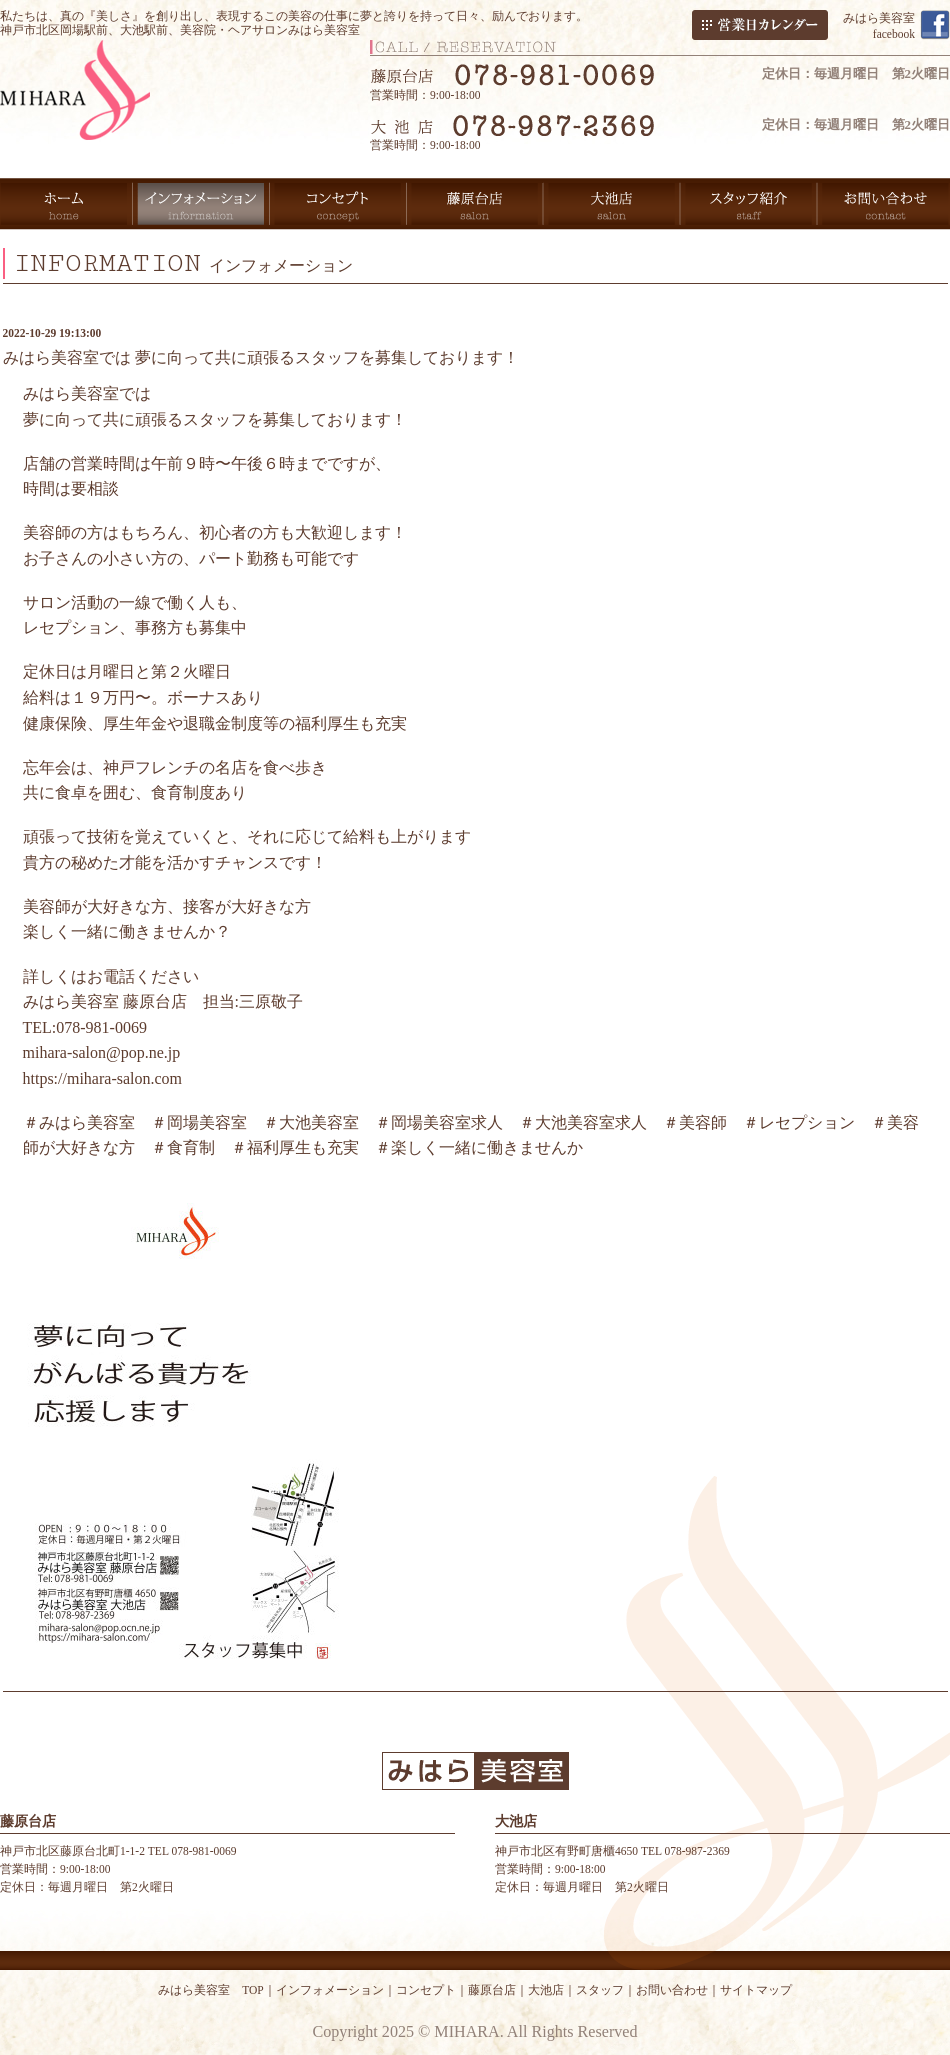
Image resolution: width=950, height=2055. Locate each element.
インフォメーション (330, 1990)
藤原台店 (492, 1990)
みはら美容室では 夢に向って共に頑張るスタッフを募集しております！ (261, 357)
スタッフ (600, 1990)
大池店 (546, 1990)
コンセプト (426, 1990)
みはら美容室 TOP (211, 1990)
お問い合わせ (672, 1990)
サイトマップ (756, 1990)
